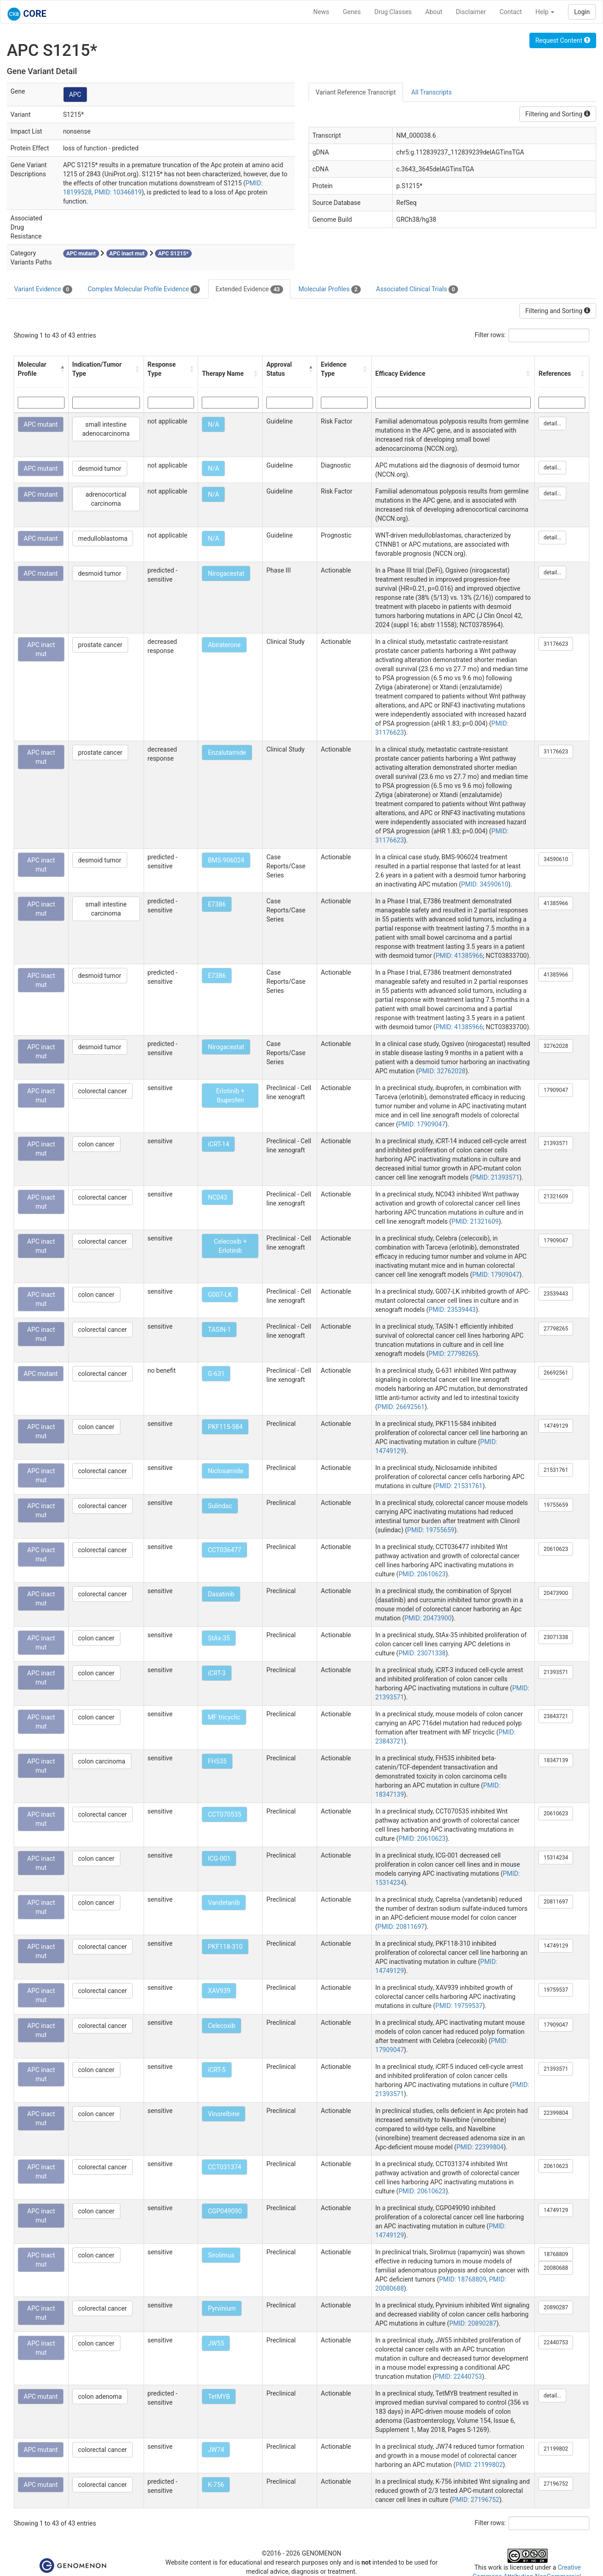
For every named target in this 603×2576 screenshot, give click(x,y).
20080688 (555, 2268)
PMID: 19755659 (430, 1530)
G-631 (216, 1373)
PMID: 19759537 (459, 2005)
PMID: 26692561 (401, 1406)
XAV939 (219, 1990)
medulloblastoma (103, 538)
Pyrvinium (222, 2308)
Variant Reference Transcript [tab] (356, 92)
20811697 (555, 1901)
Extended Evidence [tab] (249, 289)
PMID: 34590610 (484, 884)
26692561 (555, 1373)
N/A (213, 424)
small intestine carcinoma (106, 909)
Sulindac (220, 1506)
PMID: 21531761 (459, 1486)
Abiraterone (224, 644)
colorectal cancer (102, 1091)
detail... (552, 423)
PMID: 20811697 (401, 1926)
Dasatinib (221, 1594)
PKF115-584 (225, 1426)
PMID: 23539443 (452, 1309)
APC (75, 94)
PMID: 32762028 (442, 1071)
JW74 (216, 2449)
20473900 (555, 1593)
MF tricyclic (224, 1717)
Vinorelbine (223, 2114)
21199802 (555, 2449)
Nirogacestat (226, 573)
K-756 (216, 2484)
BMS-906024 (226, 860)
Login (582, 11)
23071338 (555, 1637)
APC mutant (41, 424)
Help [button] (544, 11)
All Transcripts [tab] (431, 92)
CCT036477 (224, 1550)
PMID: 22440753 (458, 2376)
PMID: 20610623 (422, 1574)
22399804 (555, 2113)
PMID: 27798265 (452, 1353)
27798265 (555, 1328)
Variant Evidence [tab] (43, 289)
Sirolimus (221, 2255)
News (321, 11)
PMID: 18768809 (462, 2279)
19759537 (555, 1990)
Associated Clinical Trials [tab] (417, 289)
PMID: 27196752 (475, 2499)
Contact (510, 11)
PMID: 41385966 (459, 955)
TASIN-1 (219, 1329)
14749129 (555, 1426)
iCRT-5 (216, 2069)
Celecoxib (221, 2025)
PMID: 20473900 (428, 1618)
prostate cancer (100, 644)
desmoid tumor (99, 468)
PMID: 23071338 (422, 1653)
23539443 (555, 1293)
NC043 (217, 1197)
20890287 (555, 2307)
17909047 (555, 1090)
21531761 (555, 1470)
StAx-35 (219, 1638)
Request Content (562, 40)
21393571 (555, 1143)
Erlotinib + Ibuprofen (230, 1095)
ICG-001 (219, 1858)
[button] (62, 369)
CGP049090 (225, 2211)
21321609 (555, 1196)
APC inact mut (41, 649)
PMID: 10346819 (118, 192)
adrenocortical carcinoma (105, 499)
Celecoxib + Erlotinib (230, 1246)
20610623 (555, 1549)
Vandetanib (223, 1902)
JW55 (216, 2343)
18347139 (555, 1760)
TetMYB (219, 2396)
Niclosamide (225, 1471)
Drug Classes (393, 11)
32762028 (555, 1046)
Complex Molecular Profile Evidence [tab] (144, 289)
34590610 (555, 859)
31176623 (555, 644)
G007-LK (220, 1294)
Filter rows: (490, 335)
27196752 (555, 2484)
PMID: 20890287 (473, 2323)
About (433, 11)
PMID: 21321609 (475, 1221)
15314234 (555, 1857)
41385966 (555, 903)
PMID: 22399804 (479, 2147)
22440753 (555, 2342)
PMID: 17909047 (421, 1124)
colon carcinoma (101, 1761)
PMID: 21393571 (495, 1177)
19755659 (555, 1505)
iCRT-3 (216, 1673)
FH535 (217, 1761)
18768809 (555, 2254)
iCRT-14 (218, 1144)
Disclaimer (471, 11)
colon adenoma (100, 2396)
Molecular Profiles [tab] (330, 289)
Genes (352, 11)
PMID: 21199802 (479, 2464)
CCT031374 (224, 2167)
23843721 (555, 1716)
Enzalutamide (227, 752)
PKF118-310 (225, 1946)
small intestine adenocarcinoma (106, 429)
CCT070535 (224, 1814)
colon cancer (96, 1144)
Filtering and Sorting (557, 114)
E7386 (216, 904)
